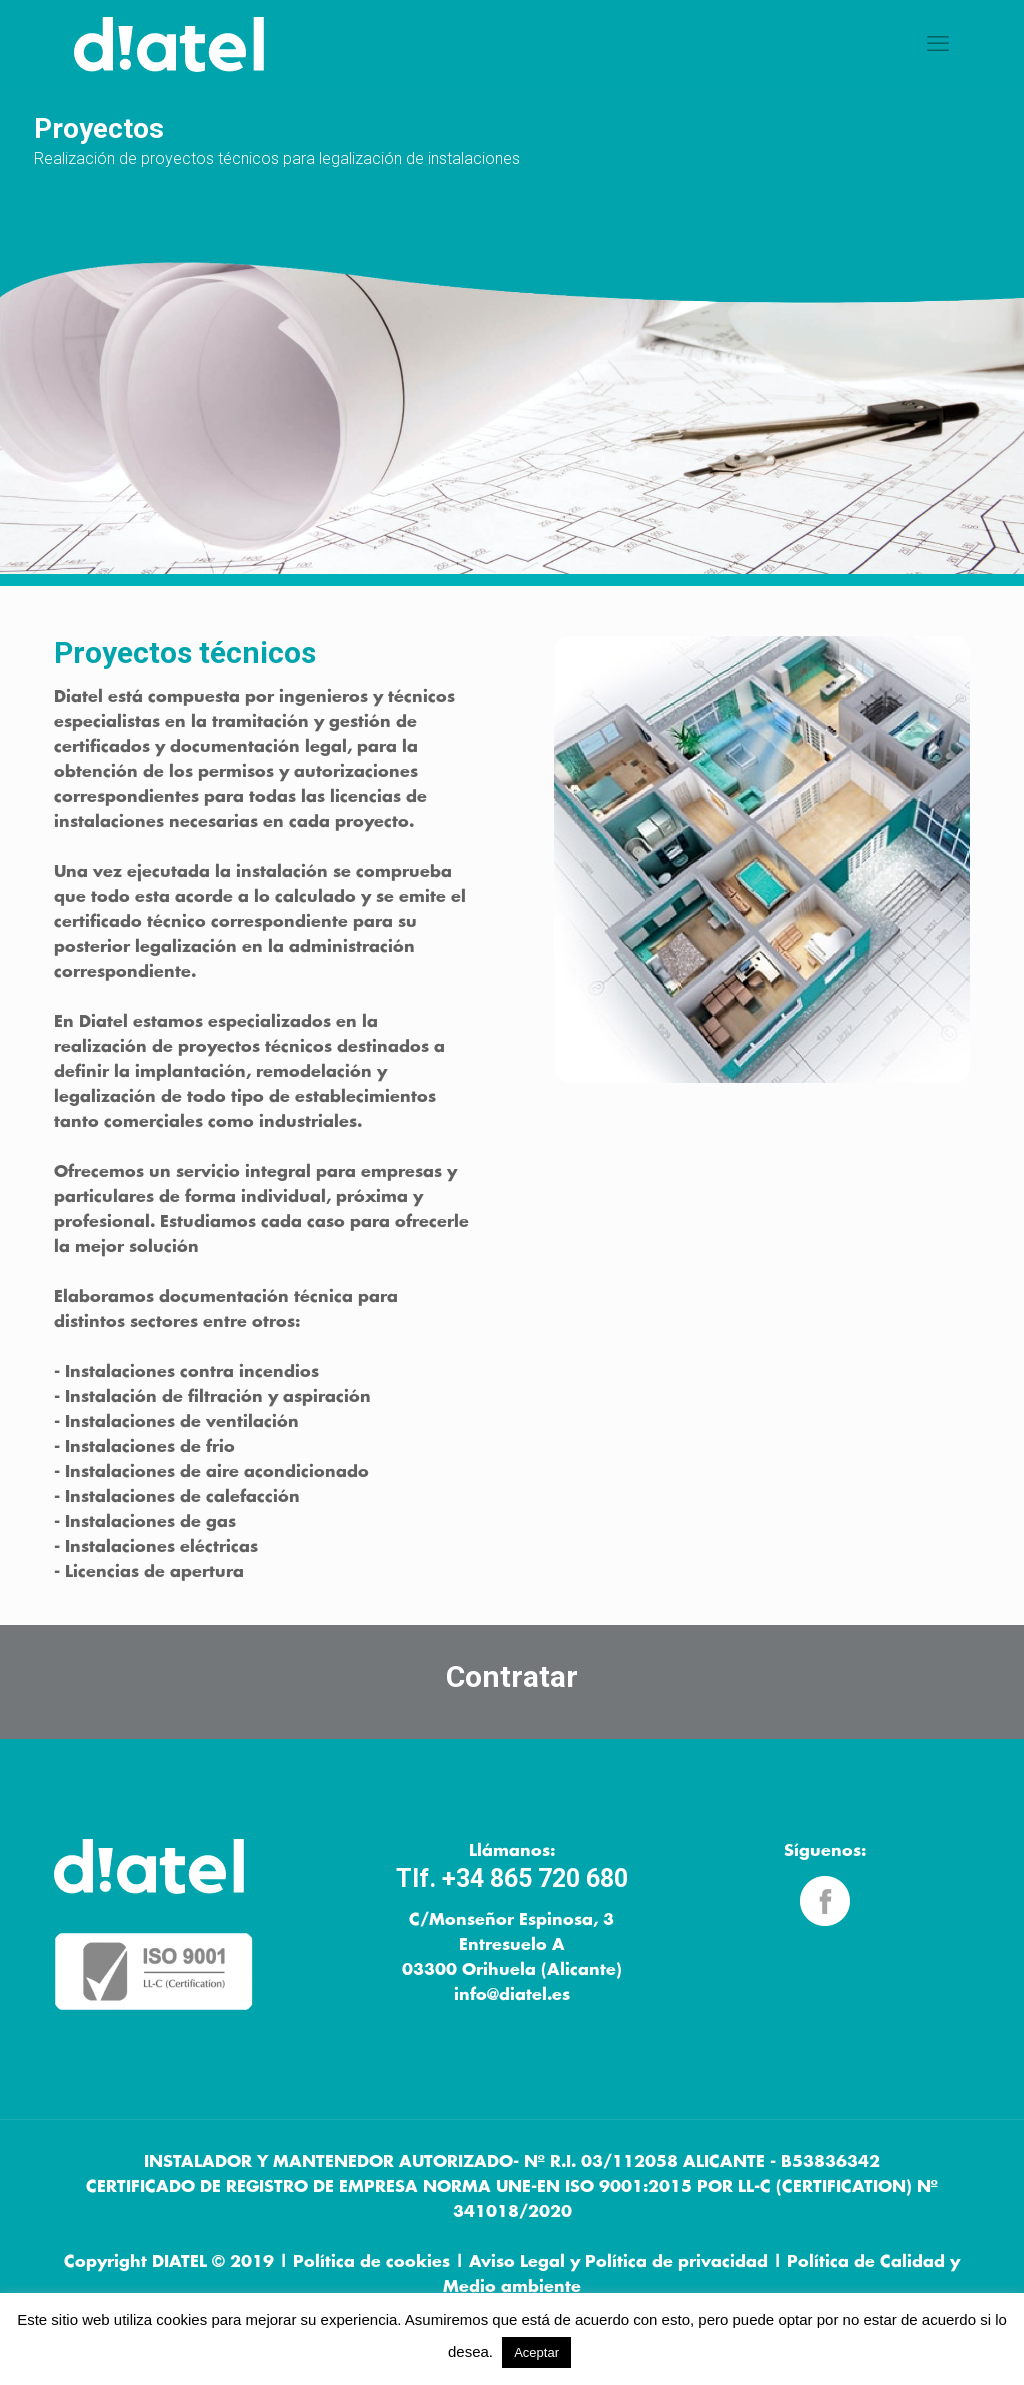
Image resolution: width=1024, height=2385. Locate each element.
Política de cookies (371, 2262)
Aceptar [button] (536, 2352)
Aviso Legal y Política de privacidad (618, 2262)
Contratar (512, 1676)
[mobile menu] (938, 45)
